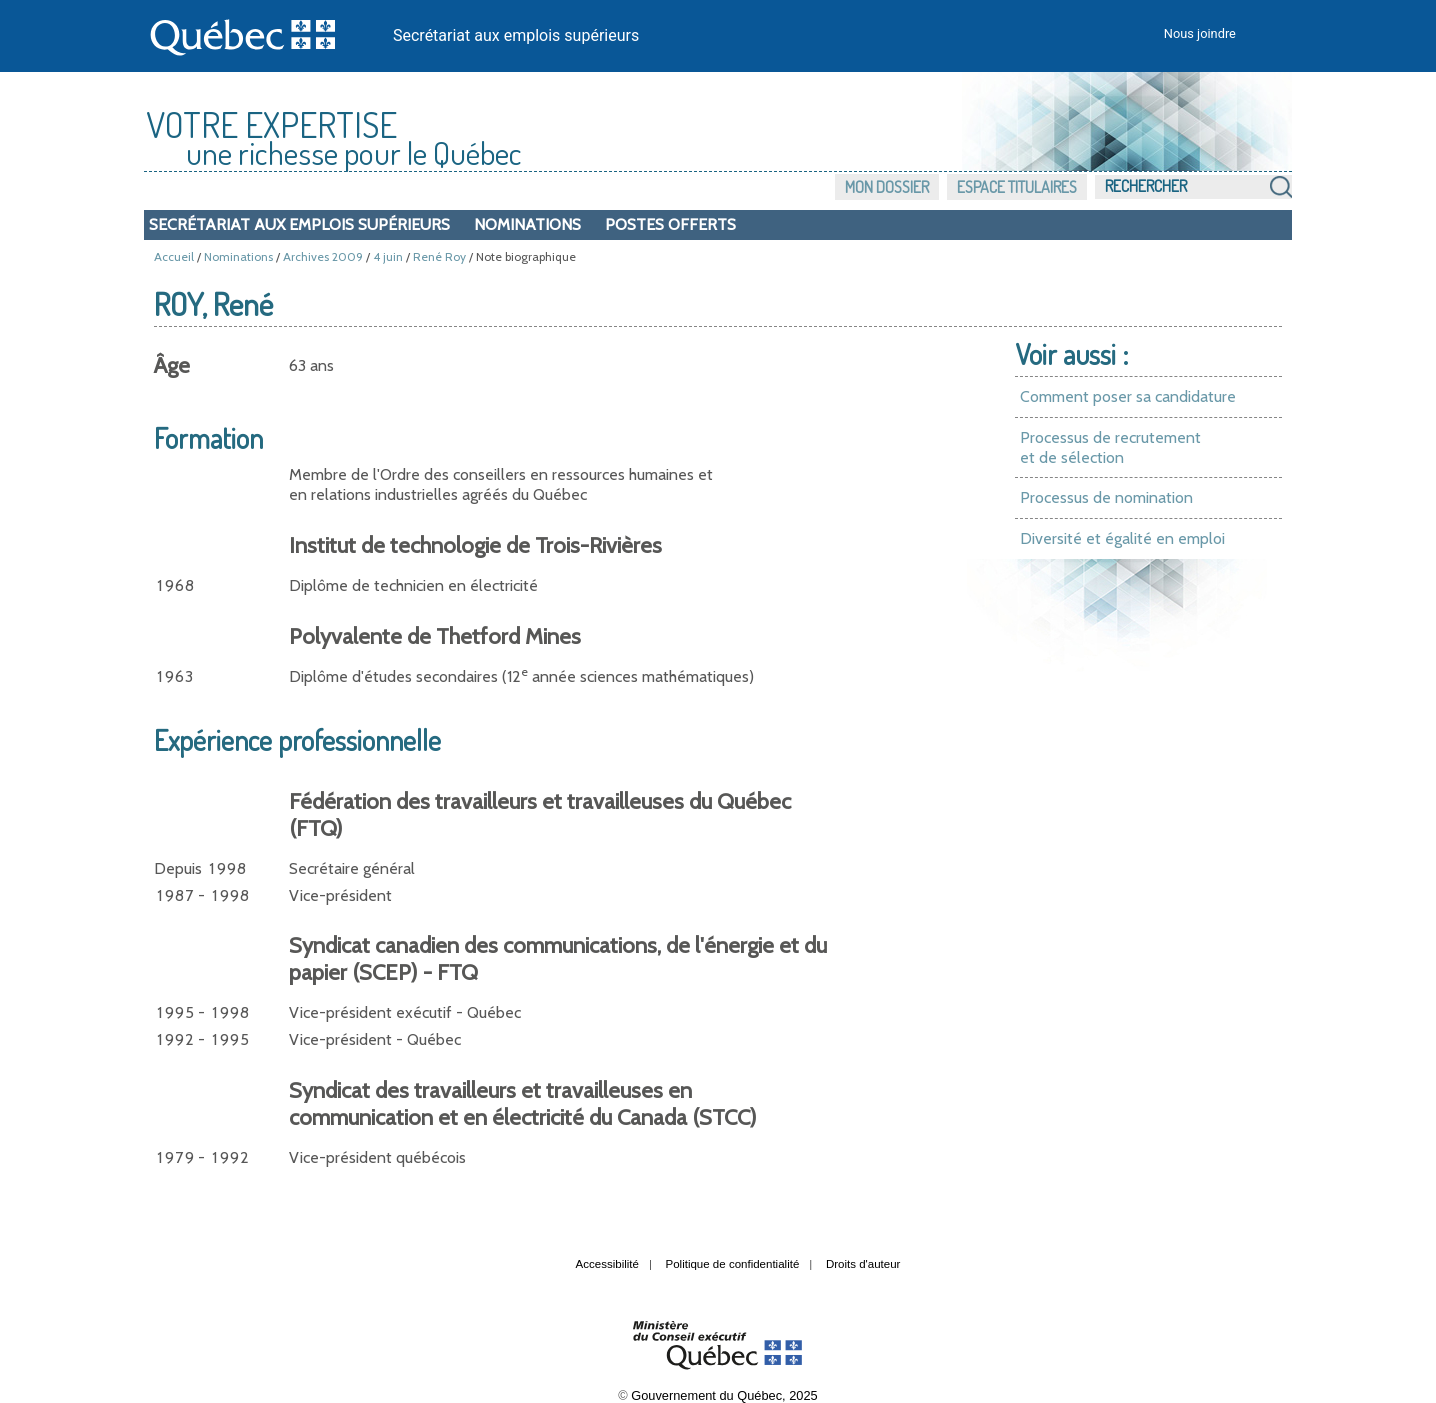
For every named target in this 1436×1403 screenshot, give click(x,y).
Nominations (527, 224)
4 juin (388, 256)
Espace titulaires (1017, 187)
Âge (172, 365)
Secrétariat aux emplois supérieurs (516, 35)
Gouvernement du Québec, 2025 (724, 1395)
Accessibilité (607, 1264)
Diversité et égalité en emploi (1122, 538)
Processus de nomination (1106, 497)
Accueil (174, 256)
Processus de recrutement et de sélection (1110, 447)
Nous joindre (1200, 33)
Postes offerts (670, 224)
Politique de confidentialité (733, 1264)
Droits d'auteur (863, 1264)
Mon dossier (887, 187)
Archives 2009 (323, 256)
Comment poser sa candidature (1128, 396)
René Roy (439, 256)
